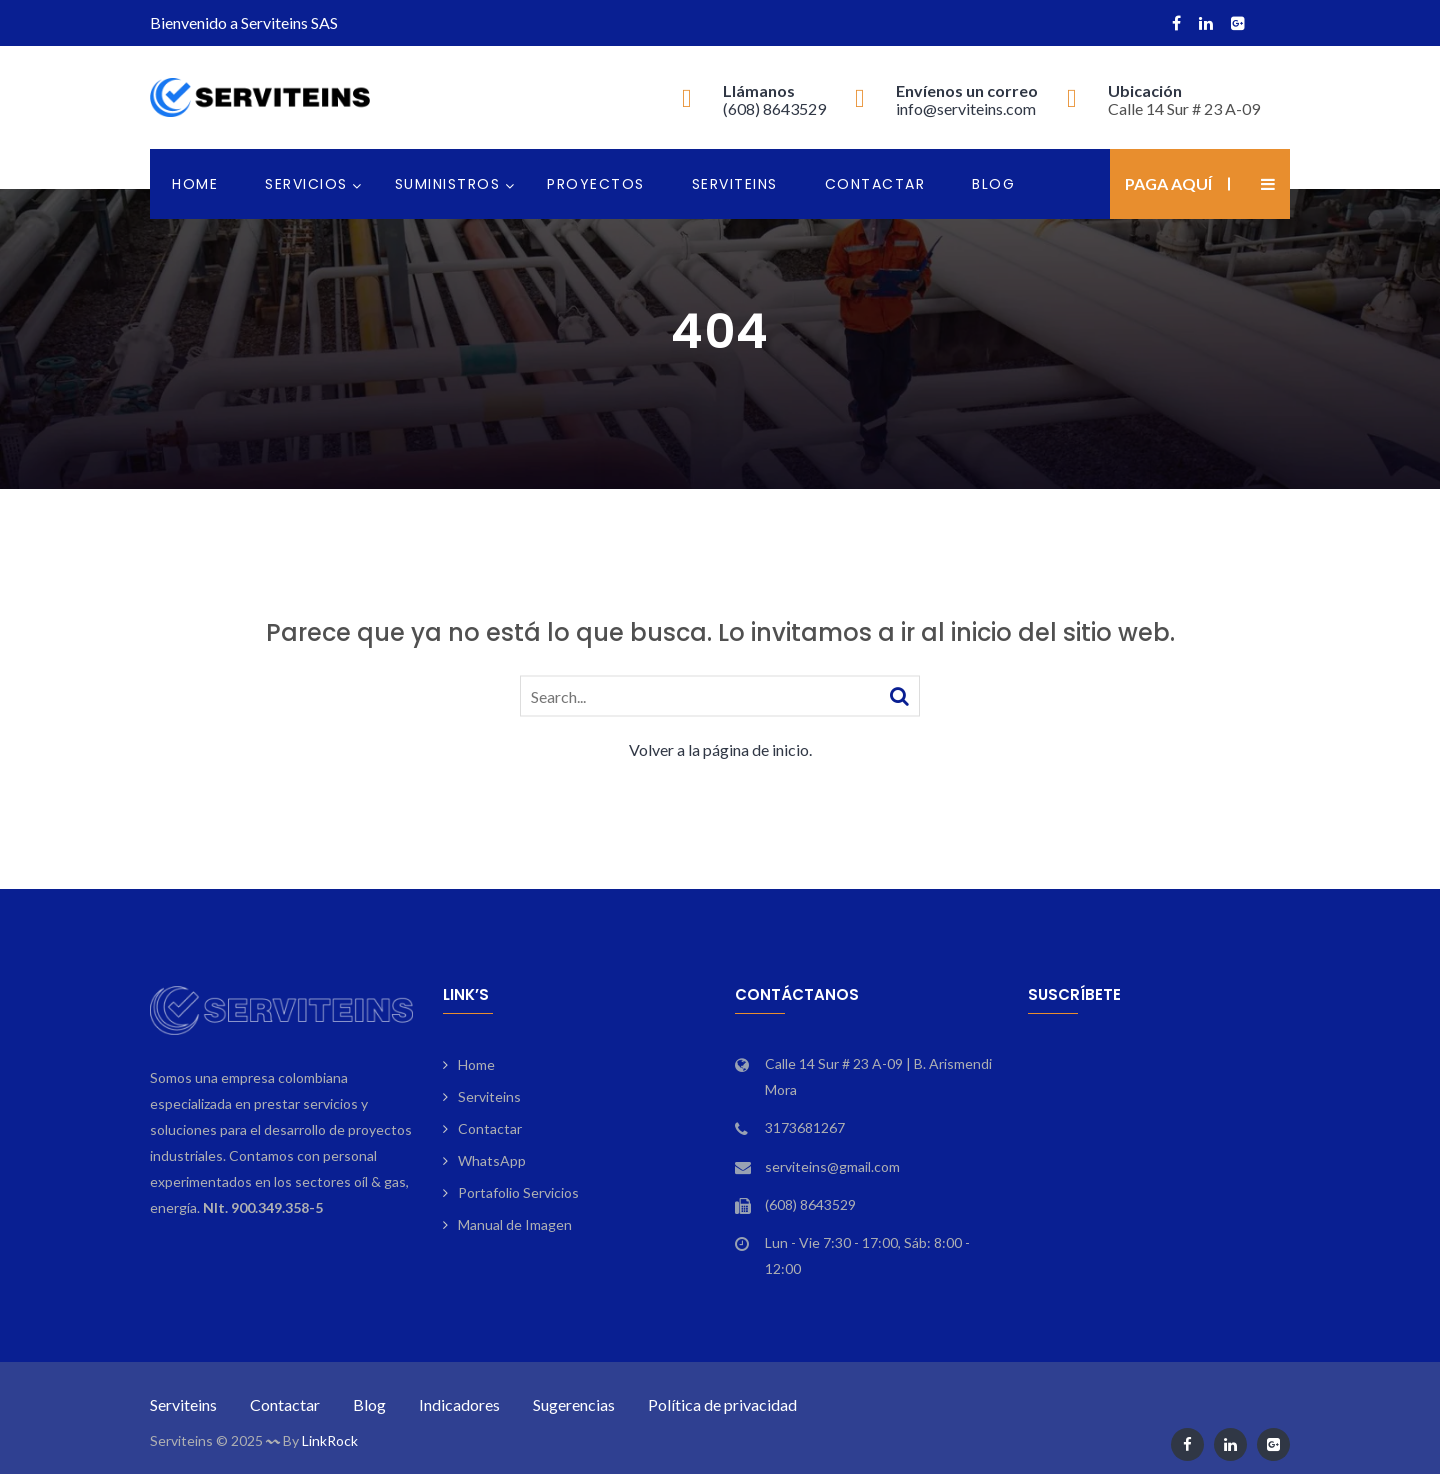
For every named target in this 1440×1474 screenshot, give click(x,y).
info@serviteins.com (966, 108)
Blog (993, 184)
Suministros (448, 184)
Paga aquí (1168, 183)
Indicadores (459, 1404)
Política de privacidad (722, 1404)
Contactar (875, 184)
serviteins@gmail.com (832, 1166)
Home (195, 184)
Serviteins (735, 184)
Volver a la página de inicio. (720, 749)
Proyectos (596, 184)
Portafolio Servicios (518, 1192)
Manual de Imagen (515, 1224)
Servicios (306, 184)
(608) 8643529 (774, 108)
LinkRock (330, 1440)
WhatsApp (492, 1160)
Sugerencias (574, 1404)
